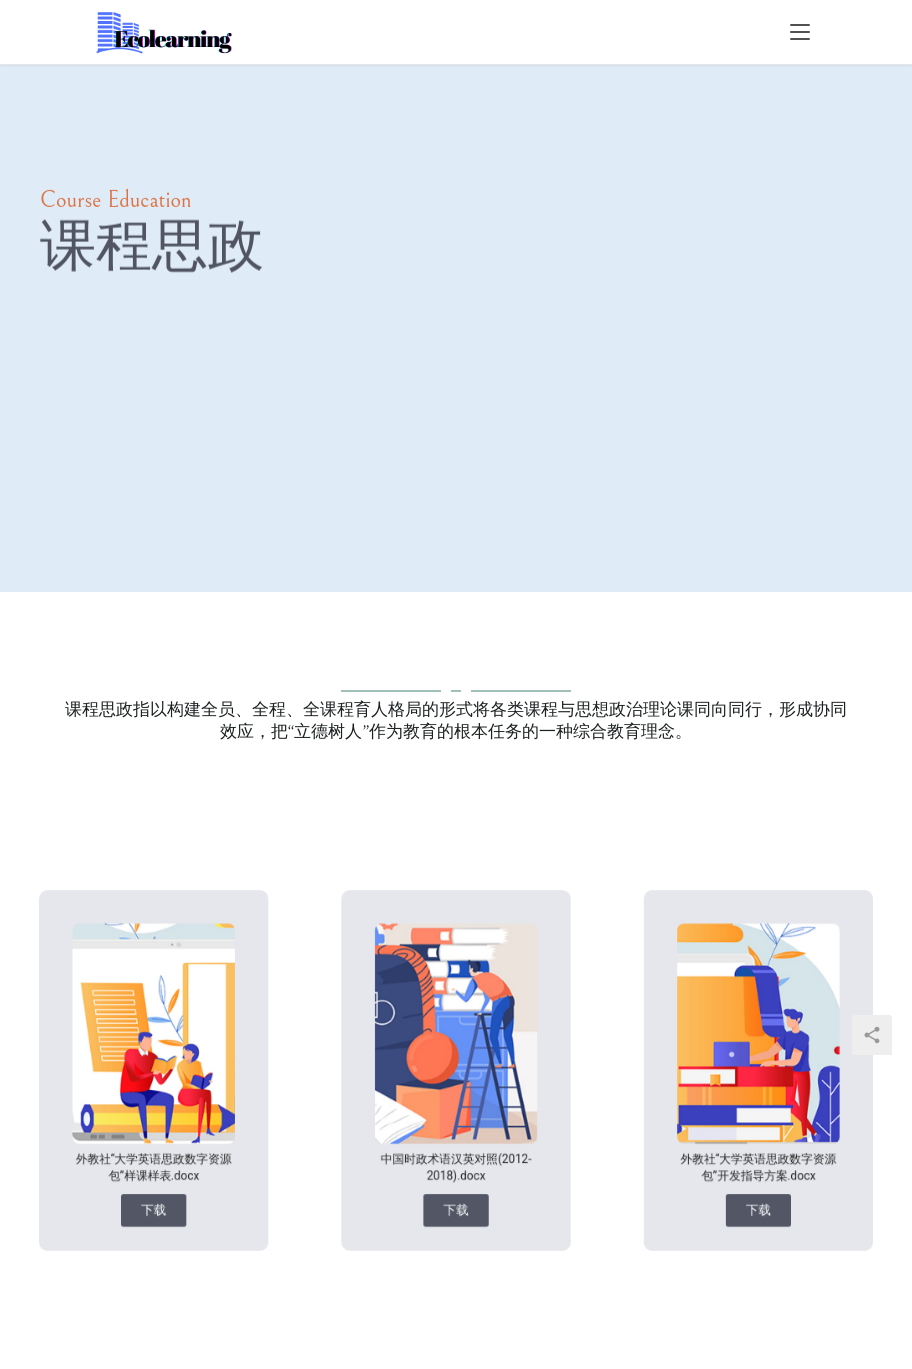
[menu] (800, 32)
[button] (156, 1174)
